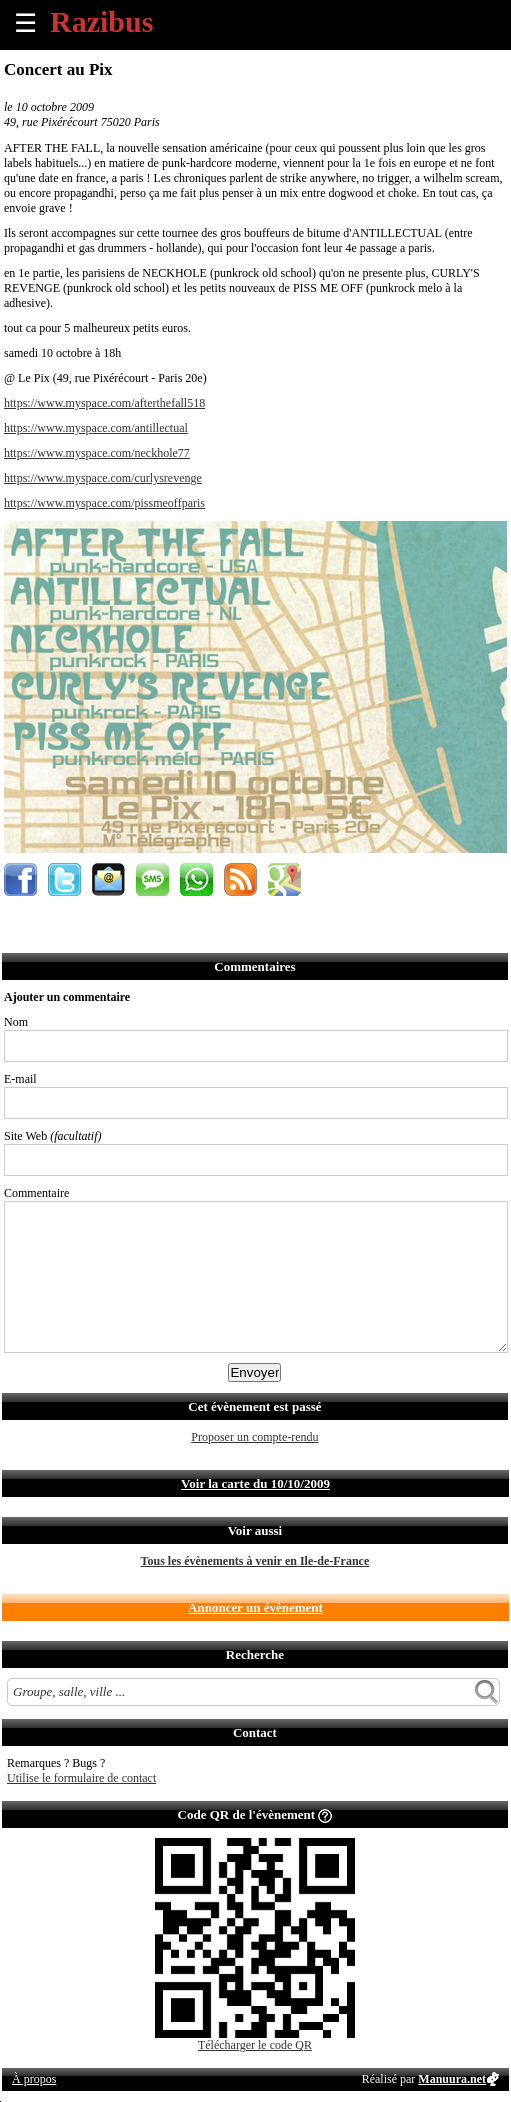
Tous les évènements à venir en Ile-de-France (255, 1561)
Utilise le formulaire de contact (81, 1778)
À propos (34, 2079)
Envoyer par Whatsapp (196, 879)
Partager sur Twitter (64, 879)
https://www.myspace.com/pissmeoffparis (104, 503)
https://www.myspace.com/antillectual (96, 428)
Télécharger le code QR (255, 2045)
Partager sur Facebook (20, 879)
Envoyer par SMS (152, 879)
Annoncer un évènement (255, 1607)
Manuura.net (452, 2079)
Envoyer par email (108, 879)
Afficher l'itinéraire (284, 879)
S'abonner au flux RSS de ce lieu (240, 879)
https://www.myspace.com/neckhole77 (97, 453)
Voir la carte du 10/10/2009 (255, 1483)
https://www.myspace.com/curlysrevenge (103, 478)
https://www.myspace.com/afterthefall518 (104, 403)
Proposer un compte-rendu (254, 1437)
